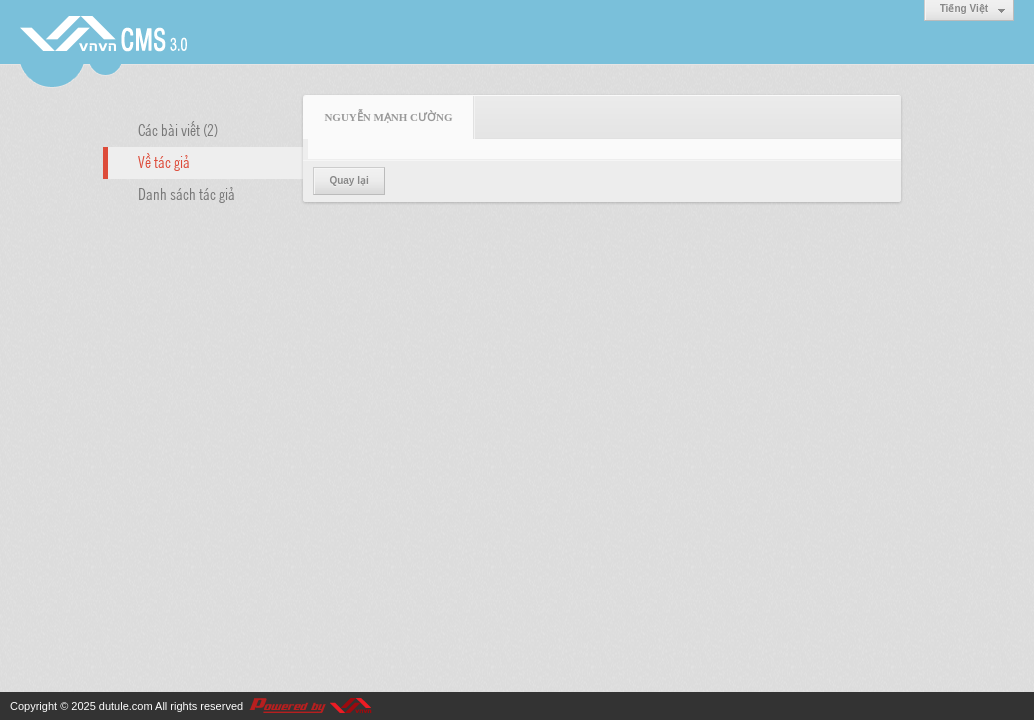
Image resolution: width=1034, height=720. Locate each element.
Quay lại (348, 180)
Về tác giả (164, 161)
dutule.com (126, 706)
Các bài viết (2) (178, 129)
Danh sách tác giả (186, 193)
